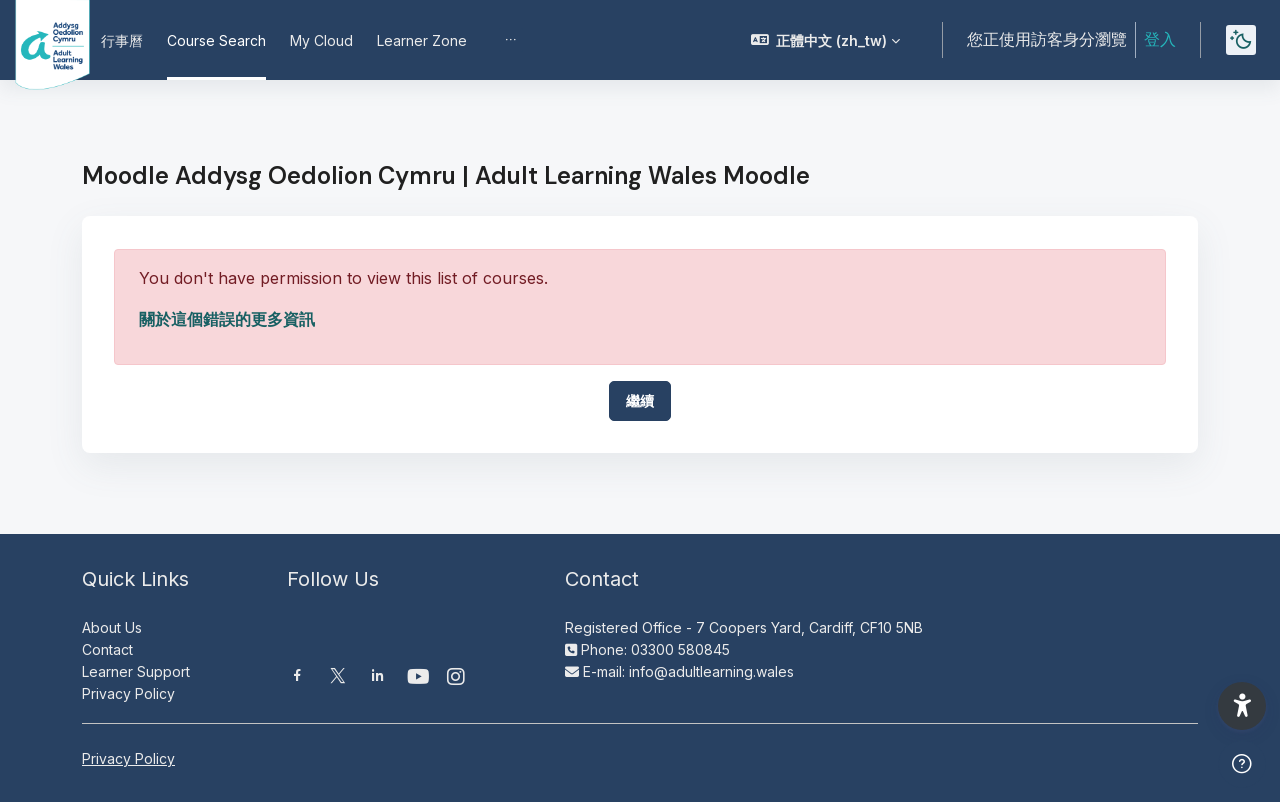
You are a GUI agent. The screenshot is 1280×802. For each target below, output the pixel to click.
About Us (112, 627)
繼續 (640, 400)
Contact (107, 649)
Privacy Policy (128, 693)
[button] (826, 40)
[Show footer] (1242, 764)
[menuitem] (511, 40)
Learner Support (136, 671)
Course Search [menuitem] (216, 40)
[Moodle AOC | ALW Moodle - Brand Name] (38, 40)
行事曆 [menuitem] (122, 40)
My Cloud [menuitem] (321, 40)
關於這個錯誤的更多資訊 (227, 319)
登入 (1160, 39)
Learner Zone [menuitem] (422, 40)
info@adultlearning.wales (711, 671)
